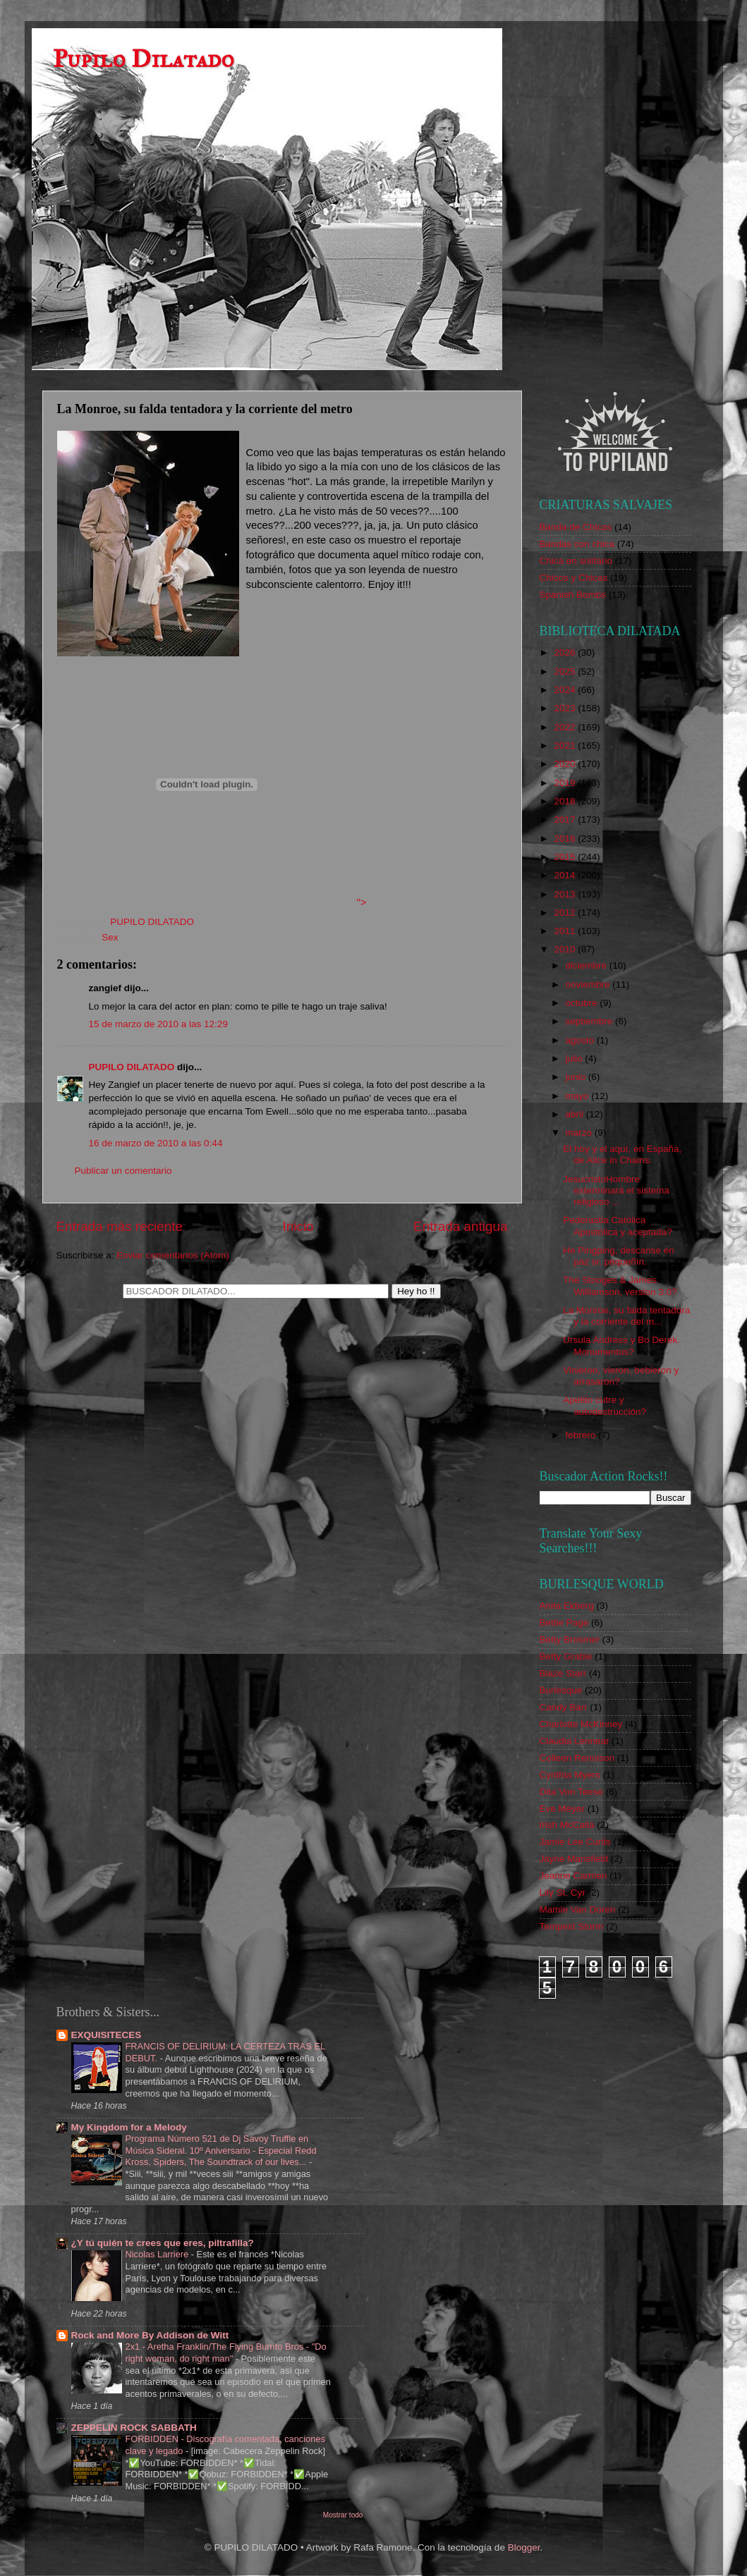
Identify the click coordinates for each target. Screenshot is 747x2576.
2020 (566, 764)
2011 (566, 931)
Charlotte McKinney (581, 1724)
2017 (566, 819)
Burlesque (561, 1690)
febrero (582, 1435)
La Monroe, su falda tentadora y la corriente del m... (626, 1316)
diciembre (587, 965)
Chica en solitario (576, 561)
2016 (566, 838)
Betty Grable (566, 1656)
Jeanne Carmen (573, 1875)
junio (577, 1077)
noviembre (589, 984)
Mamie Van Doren (578, 1909)
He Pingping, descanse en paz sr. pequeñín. (618, 1256)
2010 (566, 949)
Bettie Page (564, 1622)
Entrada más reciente (119, 1226)
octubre (583, 1003)
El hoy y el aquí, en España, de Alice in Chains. (622, 1154)
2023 (566, 708)
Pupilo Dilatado (143, 59)
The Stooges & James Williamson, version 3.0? (619, 1285)
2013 (566, 894)
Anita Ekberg (567, 1605)
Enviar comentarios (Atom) (172, 1255)
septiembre (591, 1021)
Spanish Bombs (573, 594)
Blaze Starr (563, 1673)
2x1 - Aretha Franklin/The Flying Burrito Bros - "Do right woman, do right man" (226, 2352)
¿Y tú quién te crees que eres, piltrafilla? (162, 2243)
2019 (566, 783)
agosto (581, 1040)
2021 (566, 745)
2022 (566, 727)
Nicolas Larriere (158, 2254)
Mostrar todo (343, 2515)
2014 (566, 875)
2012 (566, 912)
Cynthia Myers (570, 1775)
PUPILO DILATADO (132, 1067)
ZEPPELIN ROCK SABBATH (134, 2427)
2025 (566, 671)
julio (575, 1058)
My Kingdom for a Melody (129, 2127)
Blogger (524, 2547)
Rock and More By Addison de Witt (150, 2335)
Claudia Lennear (574, 1741)
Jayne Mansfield (574, 1858)
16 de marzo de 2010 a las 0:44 (156, 1143)
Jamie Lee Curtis (575, 1841)
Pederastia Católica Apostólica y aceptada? (617, 1226)
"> (212, 902)
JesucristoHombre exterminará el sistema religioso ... (616, 1190)
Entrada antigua (460, 1226)
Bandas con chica (577, 544)
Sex (110, 937)
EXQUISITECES (106, 2035)
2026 (566, 652)
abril (576, 1114)
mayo (579, 1096)
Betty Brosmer (570, 1639)
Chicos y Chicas (574, 577)
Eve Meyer (562, 1808)
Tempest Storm (572, 1926)
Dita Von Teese (572, 1791)
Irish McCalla (567, 1825)
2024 (566, 690)
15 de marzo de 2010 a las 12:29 (158, 1024)
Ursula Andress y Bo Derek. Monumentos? (621, 1345)
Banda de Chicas (576, 527)
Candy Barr (564, 1707)
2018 (566, 801)
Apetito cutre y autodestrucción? (604, 1405)
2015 (566, 857)
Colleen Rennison (577, 1758)
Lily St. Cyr (562, 1892)
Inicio (298, 1226)
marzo (580, 1132)
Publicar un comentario (123, 1170)
